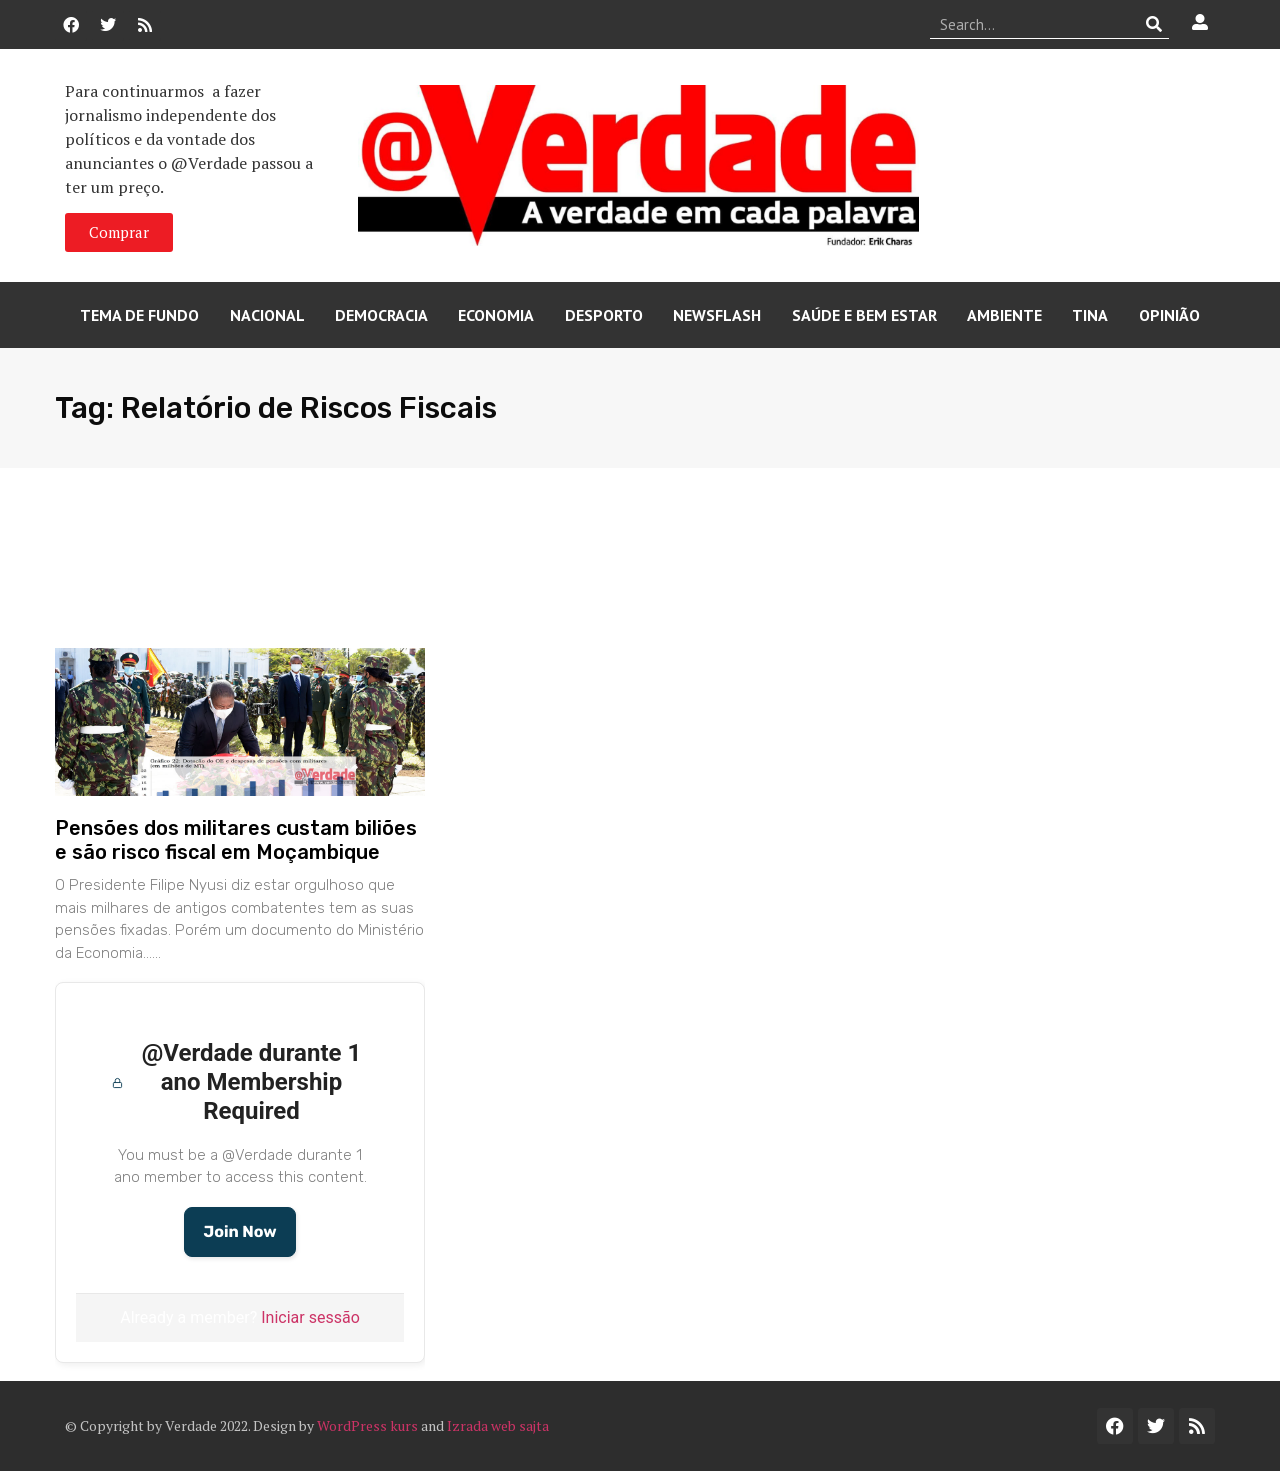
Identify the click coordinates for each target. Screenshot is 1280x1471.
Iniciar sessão (310, 1317)
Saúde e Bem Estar (864, 315)
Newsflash (717, 315)
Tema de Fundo (139, 315)
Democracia (381, 315)
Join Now (239, 1231)
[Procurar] (1154, 24)
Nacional (267, 315)
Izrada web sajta (498, 1425)
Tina (1090, 315)
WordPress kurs (367, 1425)
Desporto (604, 315)
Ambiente (1004, 315)
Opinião (1169, 315)
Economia (496, 315)
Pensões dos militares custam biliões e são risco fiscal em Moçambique (236, 840)
